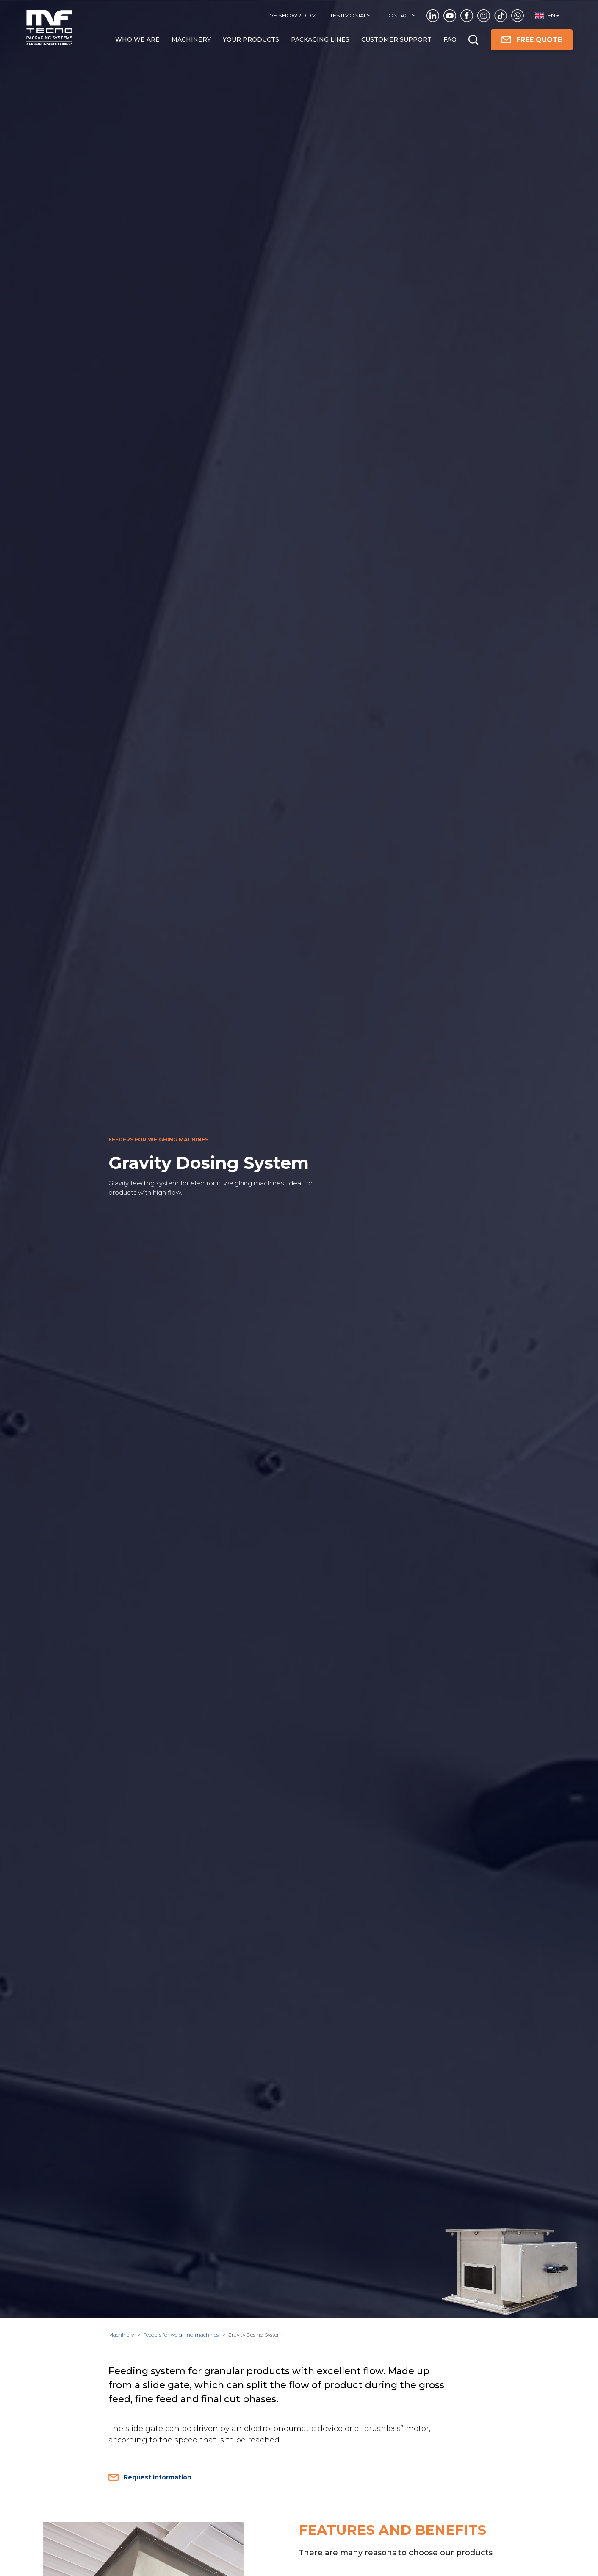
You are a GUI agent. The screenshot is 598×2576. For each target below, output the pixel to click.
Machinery (191, 39)
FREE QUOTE (531, 40)
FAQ (450, 39)
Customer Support (396, 39)
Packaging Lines (320, 39)
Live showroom (291, 15)
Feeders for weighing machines (181, 2334)
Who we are (137, 39)
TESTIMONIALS (350, 15)
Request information (149, 2477)
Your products (251, 39)
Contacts (399, 15)
